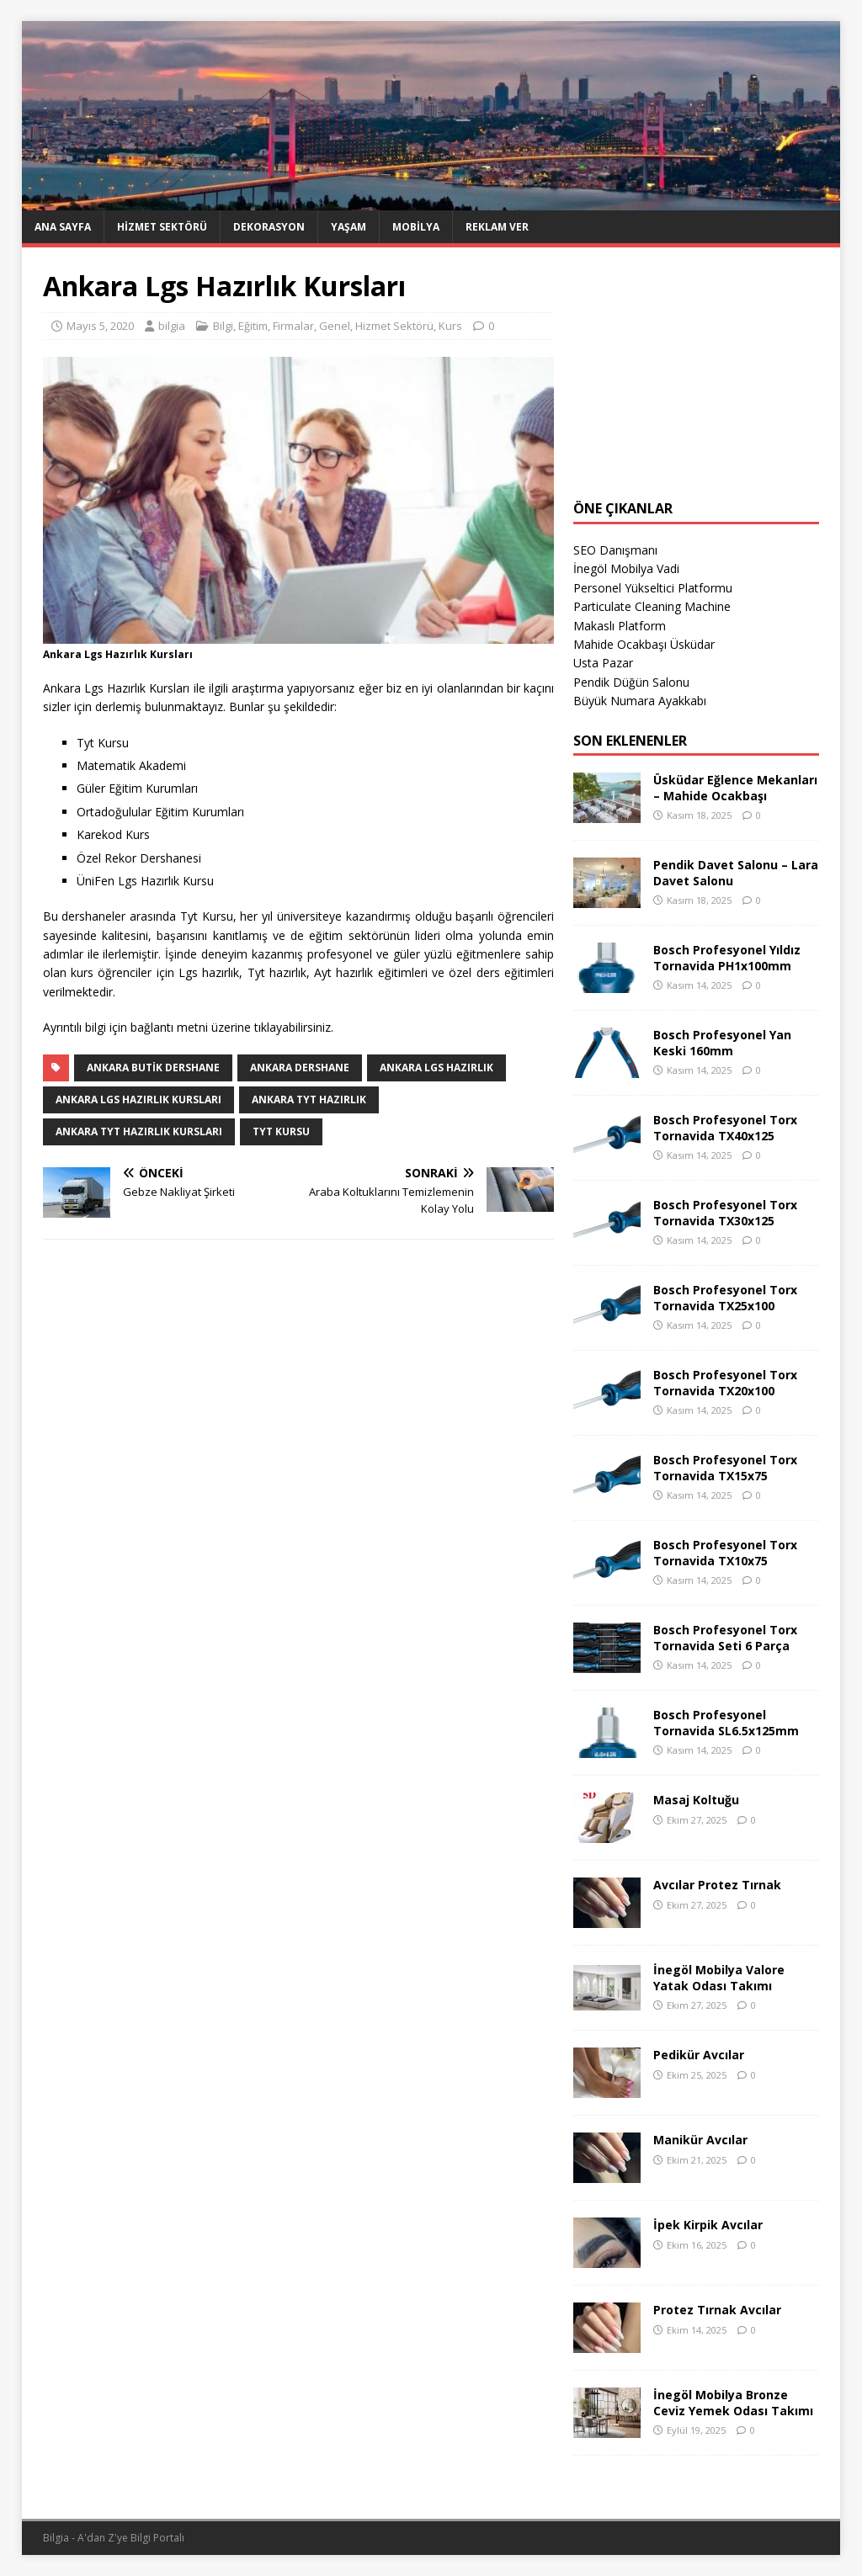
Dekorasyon (269, 227)
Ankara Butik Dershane (153, 1067)
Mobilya (415, 227)
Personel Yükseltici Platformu (652, 588)
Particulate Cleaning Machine (652, 606)
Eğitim (253, 325)
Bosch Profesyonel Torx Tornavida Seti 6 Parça (725, 1637)
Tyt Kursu (281, 1131)
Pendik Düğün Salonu (631, 682)
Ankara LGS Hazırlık (436, 1067)
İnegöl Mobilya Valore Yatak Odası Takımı (719, 1977)
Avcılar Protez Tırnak (717, 1885)
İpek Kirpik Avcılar (708, 2225)
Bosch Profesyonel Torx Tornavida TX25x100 (725, 1297)
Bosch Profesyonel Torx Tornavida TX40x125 (725, 1127)
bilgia (171, 325)
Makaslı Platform (619, 626)
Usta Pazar (603, 663)
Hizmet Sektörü (162, 227)
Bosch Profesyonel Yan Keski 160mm (722, 1042)
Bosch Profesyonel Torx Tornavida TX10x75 (725, 1552)
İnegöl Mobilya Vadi (626, 568)
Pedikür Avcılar (698, 2055)
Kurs (450, 325)
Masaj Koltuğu (696, 1800)
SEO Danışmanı (615, 550)
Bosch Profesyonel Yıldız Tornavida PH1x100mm (727, 957)
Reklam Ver (497, 227)
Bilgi (223, 325)
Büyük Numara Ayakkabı (639, 701)
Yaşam (348, 227)
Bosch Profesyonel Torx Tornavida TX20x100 (725, 1382)
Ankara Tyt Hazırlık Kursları (139, 1131)
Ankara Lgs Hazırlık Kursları (138, 1099)
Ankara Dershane (299, 1067)
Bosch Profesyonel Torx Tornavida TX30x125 (725, 1212)
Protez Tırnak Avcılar (717, 2310)
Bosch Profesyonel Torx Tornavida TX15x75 (725, 1467)
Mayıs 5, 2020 (100, 325)
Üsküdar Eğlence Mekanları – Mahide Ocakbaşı (735, 787)
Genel (334, 325)
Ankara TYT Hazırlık (309, 1099)
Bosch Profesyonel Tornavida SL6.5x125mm (726, 1722)
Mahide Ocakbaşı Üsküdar (644, 644)
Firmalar (293, 325)
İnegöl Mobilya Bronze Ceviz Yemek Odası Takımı (733, 2402)
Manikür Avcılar (700, 2140)
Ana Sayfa (63, 227)
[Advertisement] (696, 373)
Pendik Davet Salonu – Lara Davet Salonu (735, 872)
